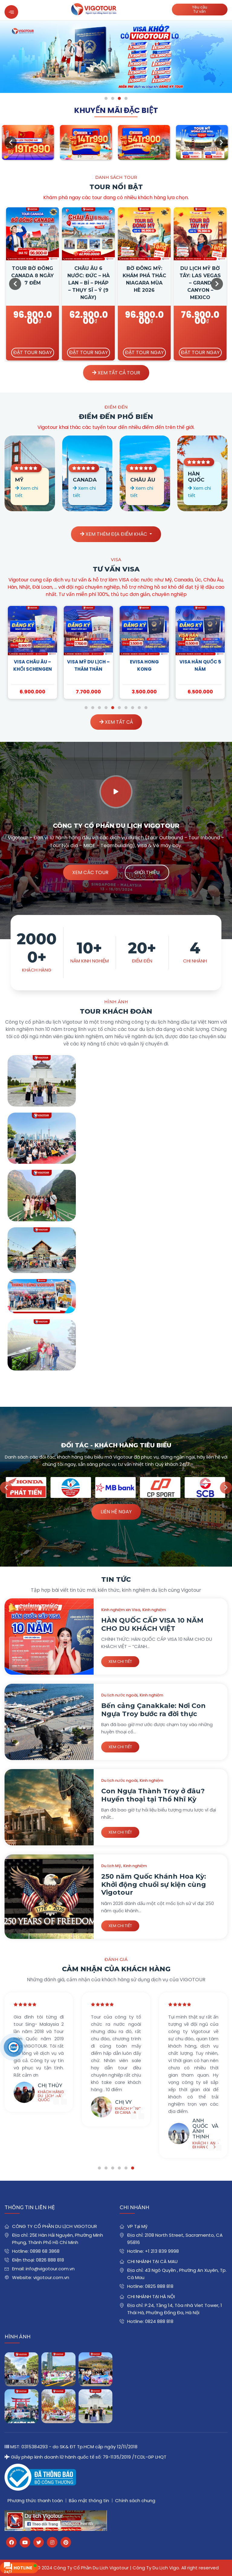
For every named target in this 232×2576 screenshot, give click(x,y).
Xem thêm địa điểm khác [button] (114, 534)
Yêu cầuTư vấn (199, 9)
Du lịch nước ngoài (119, 1695)
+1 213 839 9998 (162, 2251)
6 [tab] (119, 707)
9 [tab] (139, 707)
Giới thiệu (147, 872)
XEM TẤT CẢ (116, 722)
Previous (11, 143)
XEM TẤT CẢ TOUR (116, 372)
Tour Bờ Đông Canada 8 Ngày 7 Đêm (32, 275)
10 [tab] (145, 707)
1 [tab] (106, 98)
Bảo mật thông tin (89, 2500)
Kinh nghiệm (154, 1610)
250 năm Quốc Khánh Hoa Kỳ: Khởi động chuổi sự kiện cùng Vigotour (153, 1884)
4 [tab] (125, 98)
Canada (85, 480)
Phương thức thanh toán (35, 2500)
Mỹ (19, 480)
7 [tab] (125, 707)
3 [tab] (119, 98)
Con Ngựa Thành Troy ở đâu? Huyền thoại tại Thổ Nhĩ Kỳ (153, 1795)
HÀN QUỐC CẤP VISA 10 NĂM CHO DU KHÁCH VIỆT (152, 1624)
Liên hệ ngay (116, 1511)
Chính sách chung (135, 2500)
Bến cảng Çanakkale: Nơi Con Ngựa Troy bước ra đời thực (153, 1710)
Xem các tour (90, 872)
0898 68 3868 (45, 2251)
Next (221, 143)
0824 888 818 (159, 2321)
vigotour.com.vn (51, 2277)
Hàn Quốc (196, 477)
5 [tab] (112, 707)
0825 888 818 (159, 2286)
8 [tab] (132, 707)
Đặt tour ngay (32, 352)
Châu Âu (142, 480)
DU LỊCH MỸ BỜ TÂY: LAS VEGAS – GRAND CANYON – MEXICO (200, 282)
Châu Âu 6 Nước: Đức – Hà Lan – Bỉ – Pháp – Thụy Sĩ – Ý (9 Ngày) (88, 282)
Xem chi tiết (120, 1661)
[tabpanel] (116, 57)
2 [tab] (112, 98)
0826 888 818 (50, 2260)
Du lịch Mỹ (111, 1866)
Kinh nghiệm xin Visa (120, 1610)
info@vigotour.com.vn (50, 2268)
